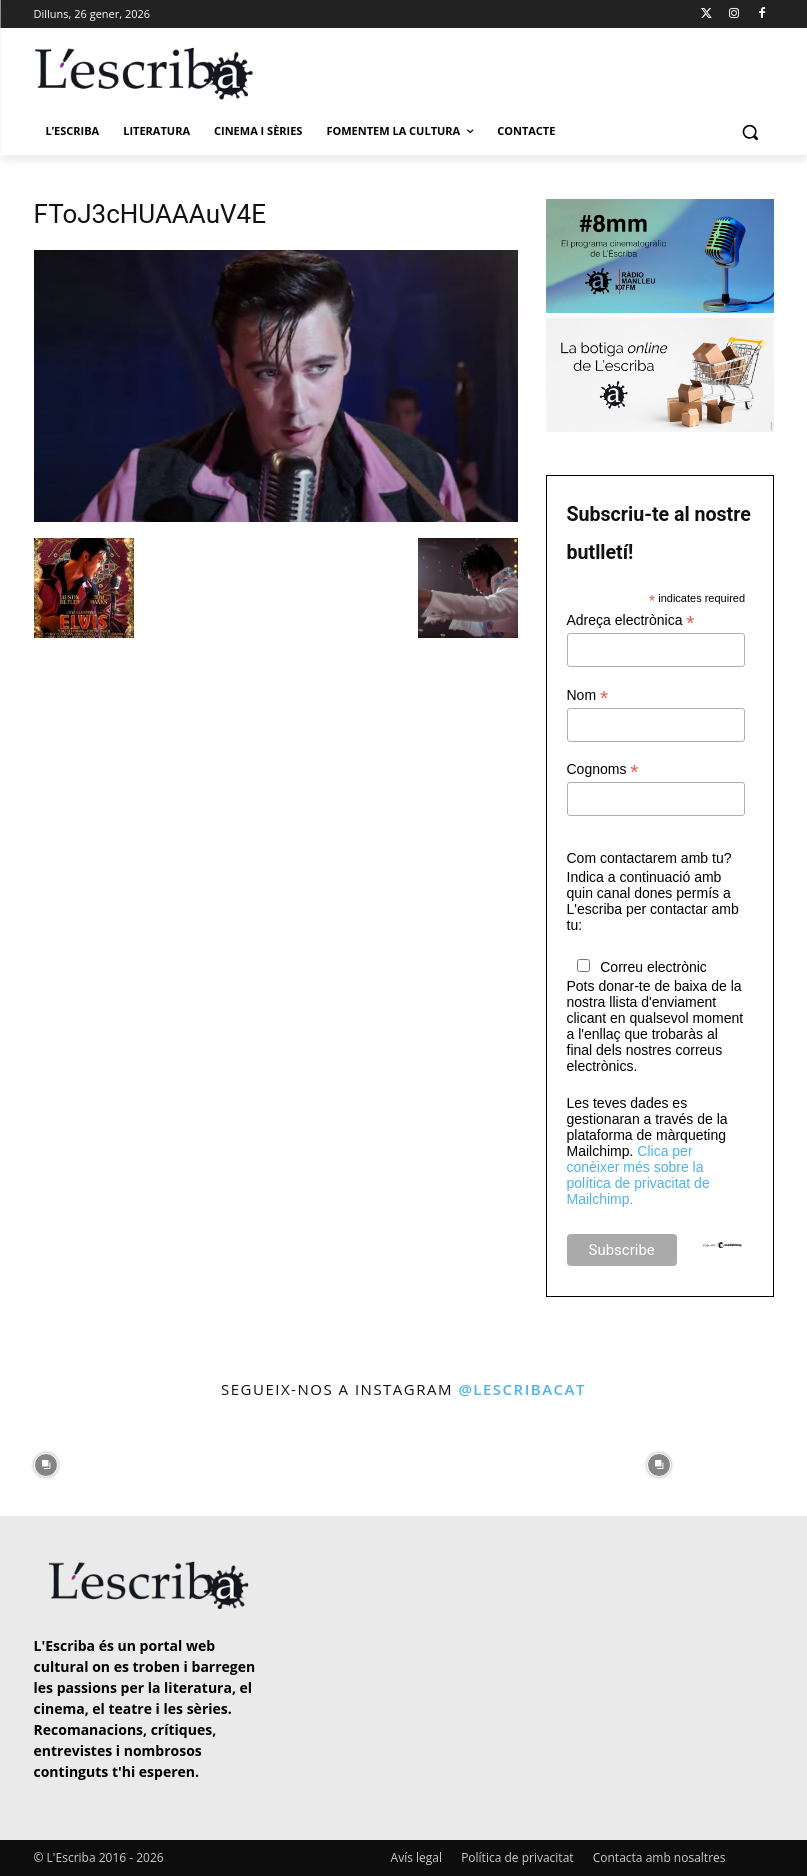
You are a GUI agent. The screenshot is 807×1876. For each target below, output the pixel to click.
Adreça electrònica (631, 620)
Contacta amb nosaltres (659, 1857)
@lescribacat (522, 1389)
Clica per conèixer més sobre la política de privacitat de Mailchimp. (638, 1175)
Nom (588, 695)
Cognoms (603, 769)
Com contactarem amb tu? (649, 858)
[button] (750, 131)
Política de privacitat (517, 1857)
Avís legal (416, 1857)
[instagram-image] (46, 1460)
